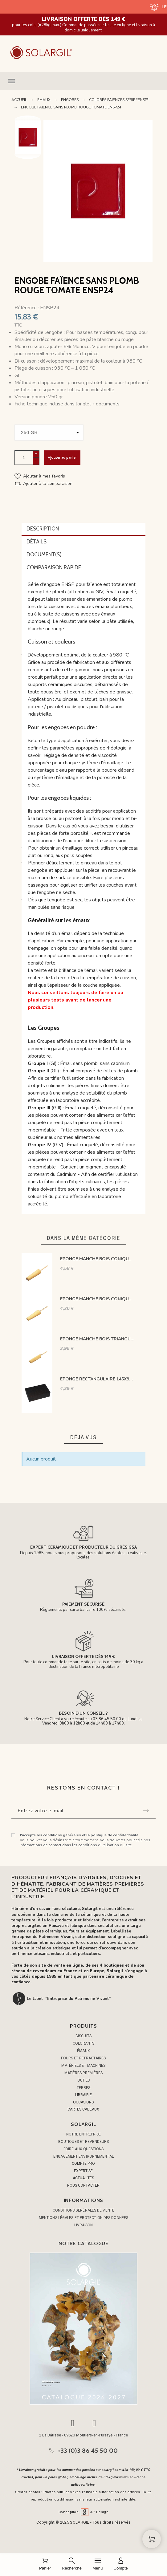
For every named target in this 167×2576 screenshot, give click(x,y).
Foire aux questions (83, 2149)
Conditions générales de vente (83, 2210)
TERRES (84, 2088)
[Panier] (45, 2564)
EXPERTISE (83, 2171)
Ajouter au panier (62, 457)
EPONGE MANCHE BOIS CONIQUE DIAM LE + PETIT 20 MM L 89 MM (97, 1259)
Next (27, 154)
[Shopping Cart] (151, 2539)
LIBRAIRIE (83, 2095)
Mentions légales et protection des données (83, 2218)
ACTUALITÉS (83, 2178)
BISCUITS (83, 2036)
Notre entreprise (83, 2134)
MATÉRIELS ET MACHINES (83, 2065)
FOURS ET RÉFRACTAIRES (83, 2058)
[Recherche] (72, 2564)
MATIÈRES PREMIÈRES (83, 2073)
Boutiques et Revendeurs (83, 2141)
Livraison (83, 2225)
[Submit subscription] (145, 1810)
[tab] (83, 529)
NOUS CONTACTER (83, 2185)
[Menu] (97, 2564)
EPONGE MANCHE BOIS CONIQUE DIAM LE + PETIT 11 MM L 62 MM (97, 1299)
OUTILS (83, 2080)
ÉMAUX (83, 2051)
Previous (27, 120)
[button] (83, 81)
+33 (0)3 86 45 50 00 (88, 2450)
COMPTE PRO (83, 2163)
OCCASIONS (83, 2102)
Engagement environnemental (83, 2156)
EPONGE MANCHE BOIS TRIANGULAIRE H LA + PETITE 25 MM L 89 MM (97, 1339)
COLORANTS (84, 2043)
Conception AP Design (83, 2512)
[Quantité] (23, 457)
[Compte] (120, 2564)
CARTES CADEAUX (83, 2109)
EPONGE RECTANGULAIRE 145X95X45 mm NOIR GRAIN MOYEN (97, 1379)
